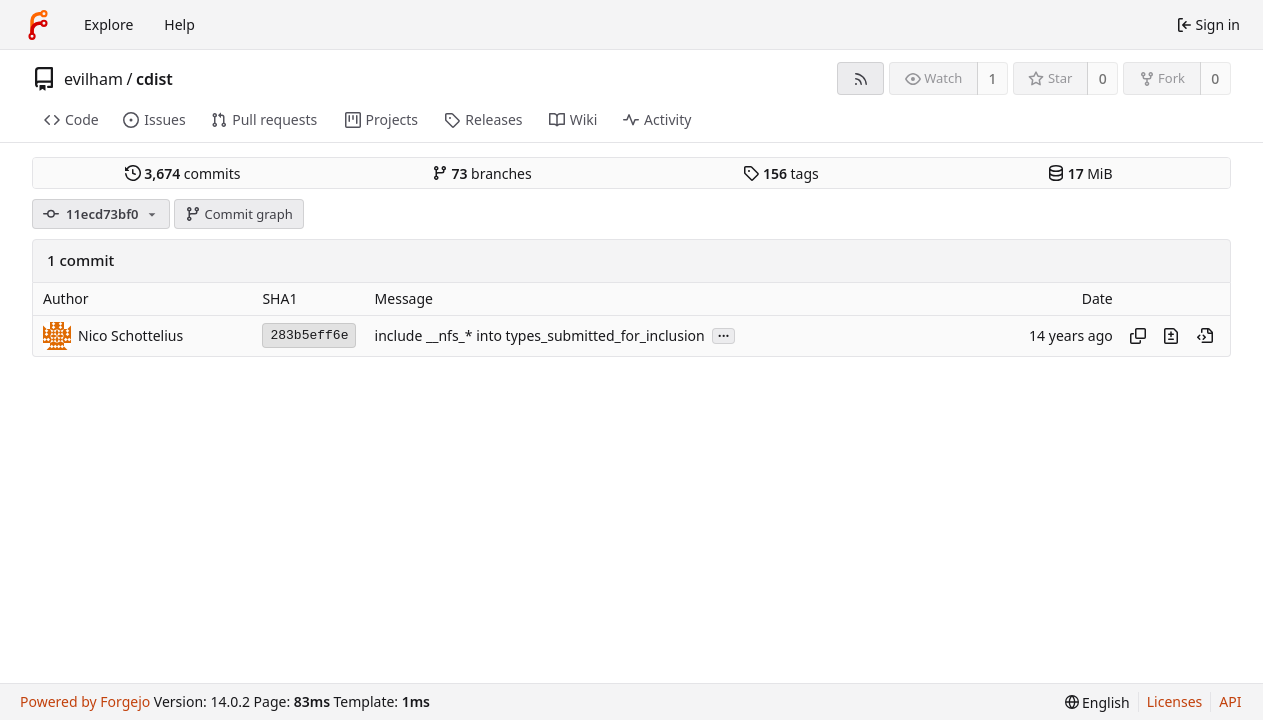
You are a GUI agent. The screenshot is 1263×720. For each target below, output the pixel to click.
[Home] (38, 25)
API (1230, 701)
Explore (108, 24)
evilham (93, 79)
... (724, 334)
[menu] (1097, 702)
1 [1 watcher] (993, 78)
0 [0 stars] (1103, 78)
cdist (154, 79)
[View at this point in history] (1205, 336)
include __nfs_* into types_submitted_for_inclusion (540, 335)
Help (179, 24)
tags (780, 173)
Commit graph (239, 214)
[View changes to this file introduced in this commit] (1171, 336)
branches (482, 173)
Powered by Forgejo (85, 701)
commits (183, 173)
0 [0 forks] (1215, 78)
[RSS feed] (860, 78)
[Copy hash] (1138, 336)
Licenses (1175, 701)
